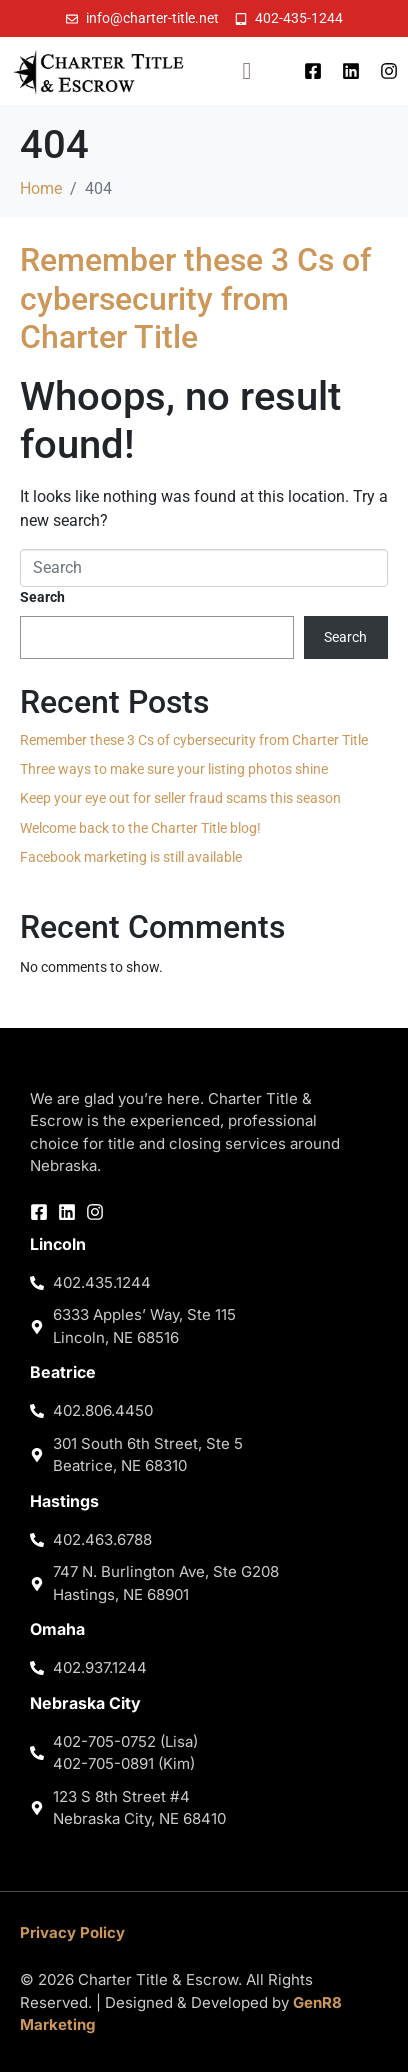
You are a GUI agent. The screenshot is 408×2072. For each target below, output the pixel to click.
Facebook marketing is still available (131, 857)
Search (42, 597)
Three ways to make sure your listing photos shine (174, 769)
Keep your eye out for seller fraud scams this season (180, 798)
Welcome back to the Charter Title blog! (140, 828)
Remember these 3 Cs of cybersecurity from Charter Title (195, 298)
